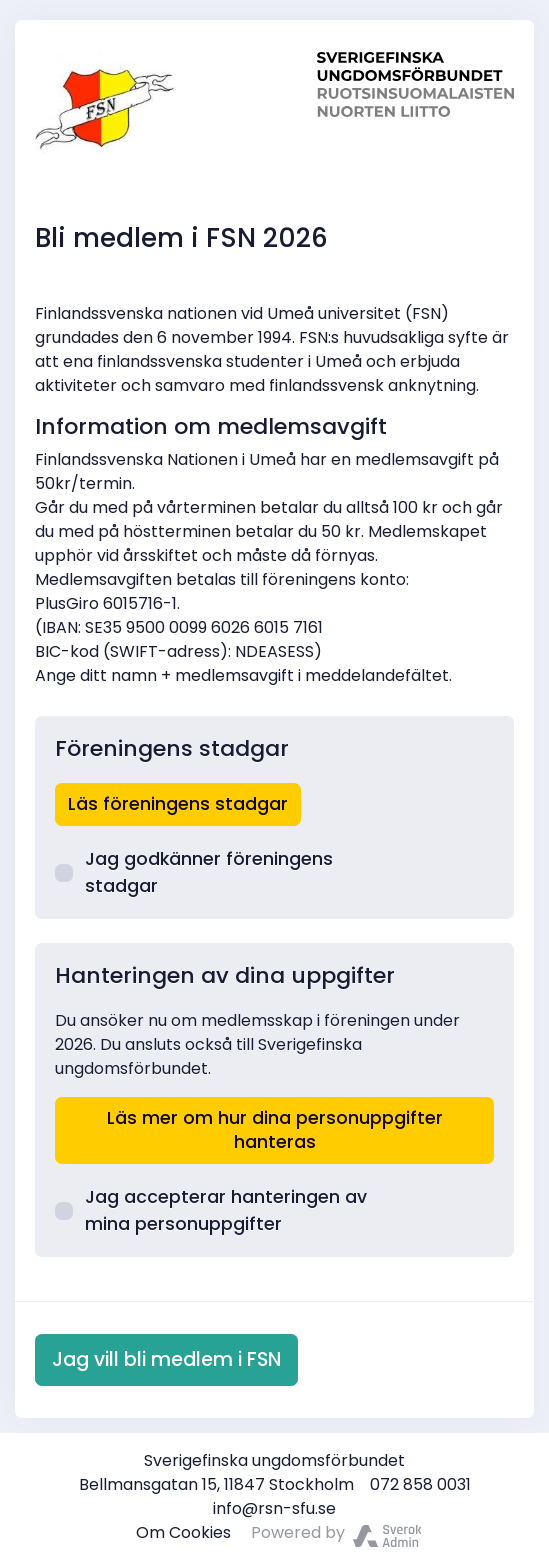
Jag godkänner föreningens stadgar (194, 872)
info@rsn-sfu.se (274, 1508)
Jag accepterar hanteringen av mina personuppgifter (211, 1210)
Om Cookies (183, 1532)
